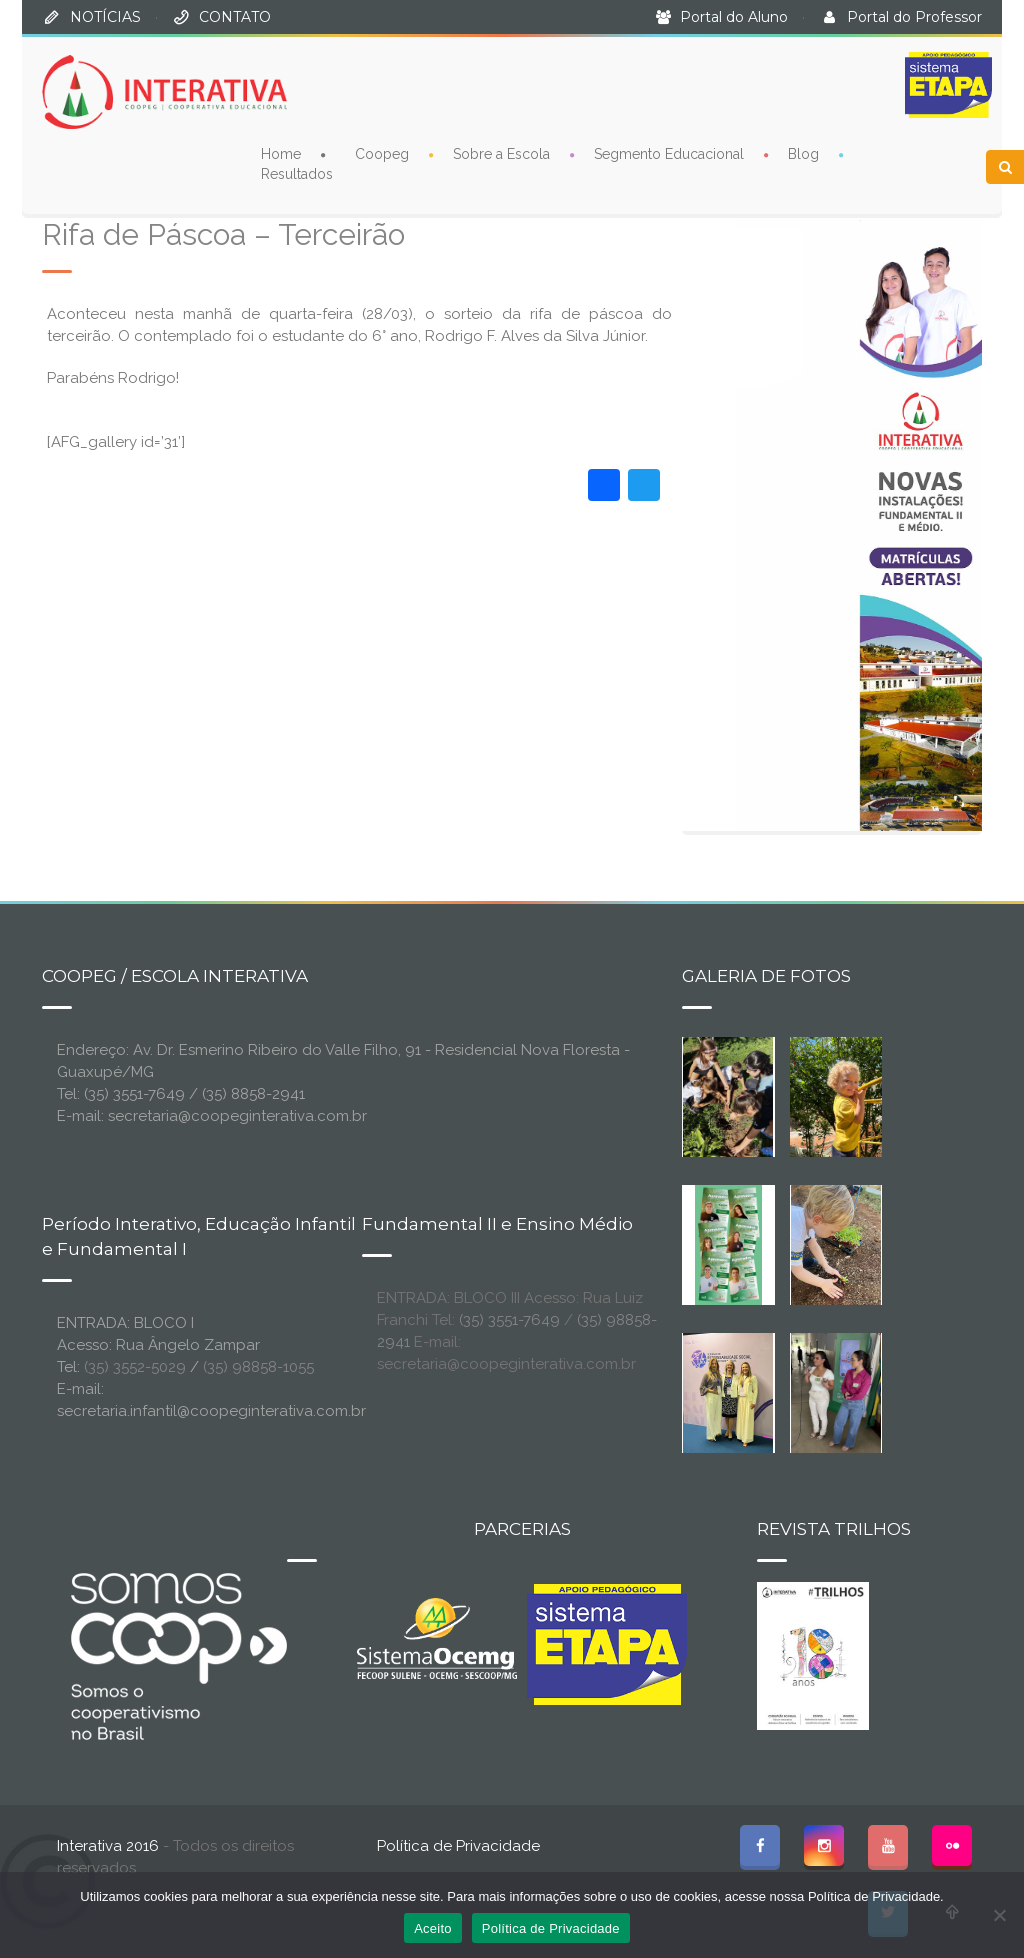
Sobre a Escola (501, 153)
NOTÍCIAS (105, 17)
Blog (803, 153)
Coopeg (382, 153)
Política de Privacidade (458, 1846)
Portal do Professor (914, 17)
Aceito (433, 1928)
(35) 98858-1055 (258, 1367)
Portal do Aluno (734, 17)
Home (281, 153)
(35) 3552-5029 (135, 1367)
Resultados (297, 173)
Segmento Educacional (669, 153)
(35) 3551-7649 (509, 1320)
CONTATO (235, 17)
